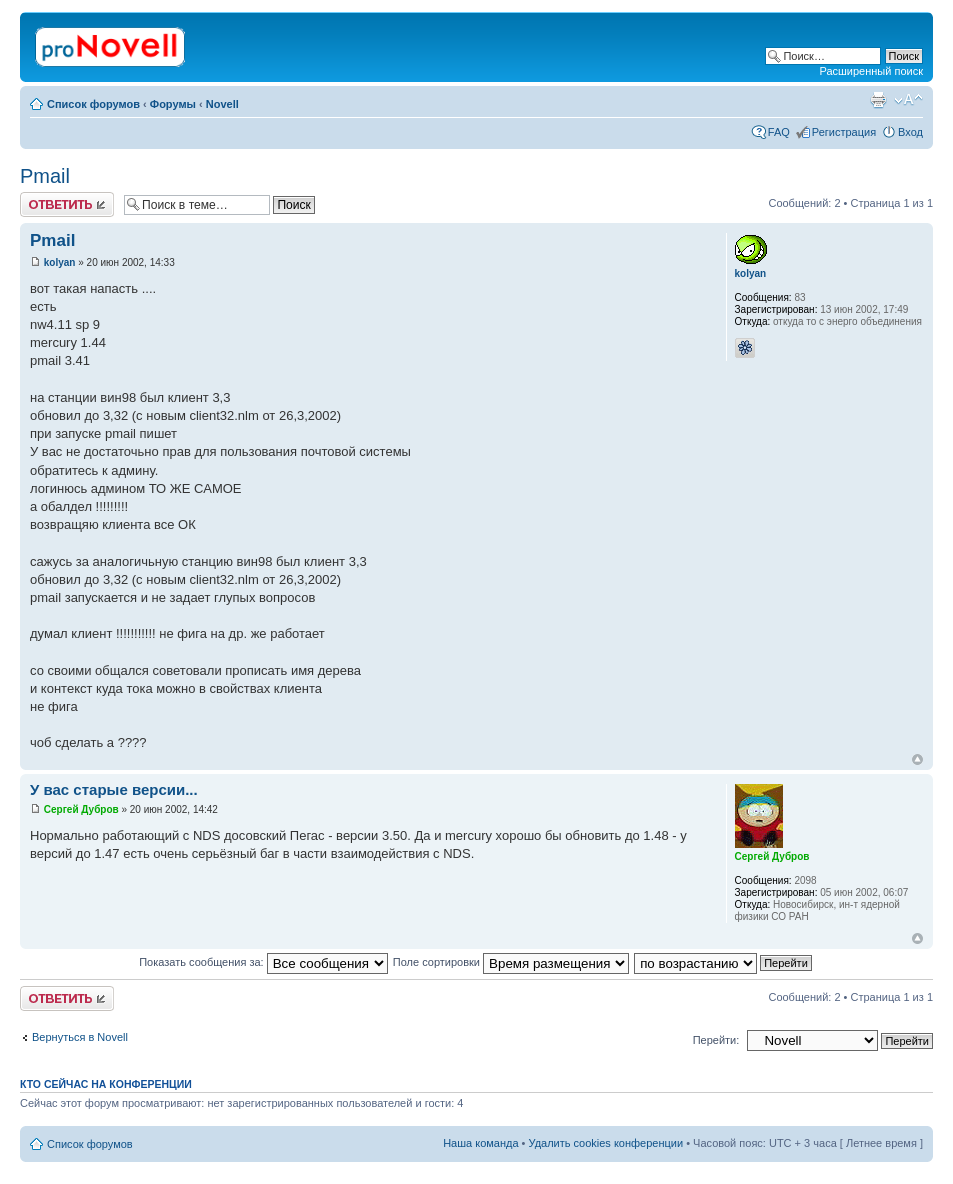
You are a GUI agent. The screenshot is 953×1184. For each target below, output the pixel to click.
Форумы (173, 104)
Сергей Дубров (81, 809)
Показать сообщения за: (263, 962)
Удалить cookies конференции (606, 1143)
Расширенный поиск (871, 71)
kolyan (60, 262)
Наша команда (480, 1143)
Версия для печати (878, 100)
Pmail (45, 176)
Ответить (67, 204)
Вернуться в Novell (80, 1037)
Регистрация (844, 132)
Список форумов (93, 104)
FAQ (779, 132)
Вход (910, 132)
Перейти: (716, 1040)
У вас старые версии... (114, 789)
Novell (222, 104)
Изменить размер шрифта (908, 100)
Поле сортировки (511, 962)
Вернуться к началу (917, 759)
